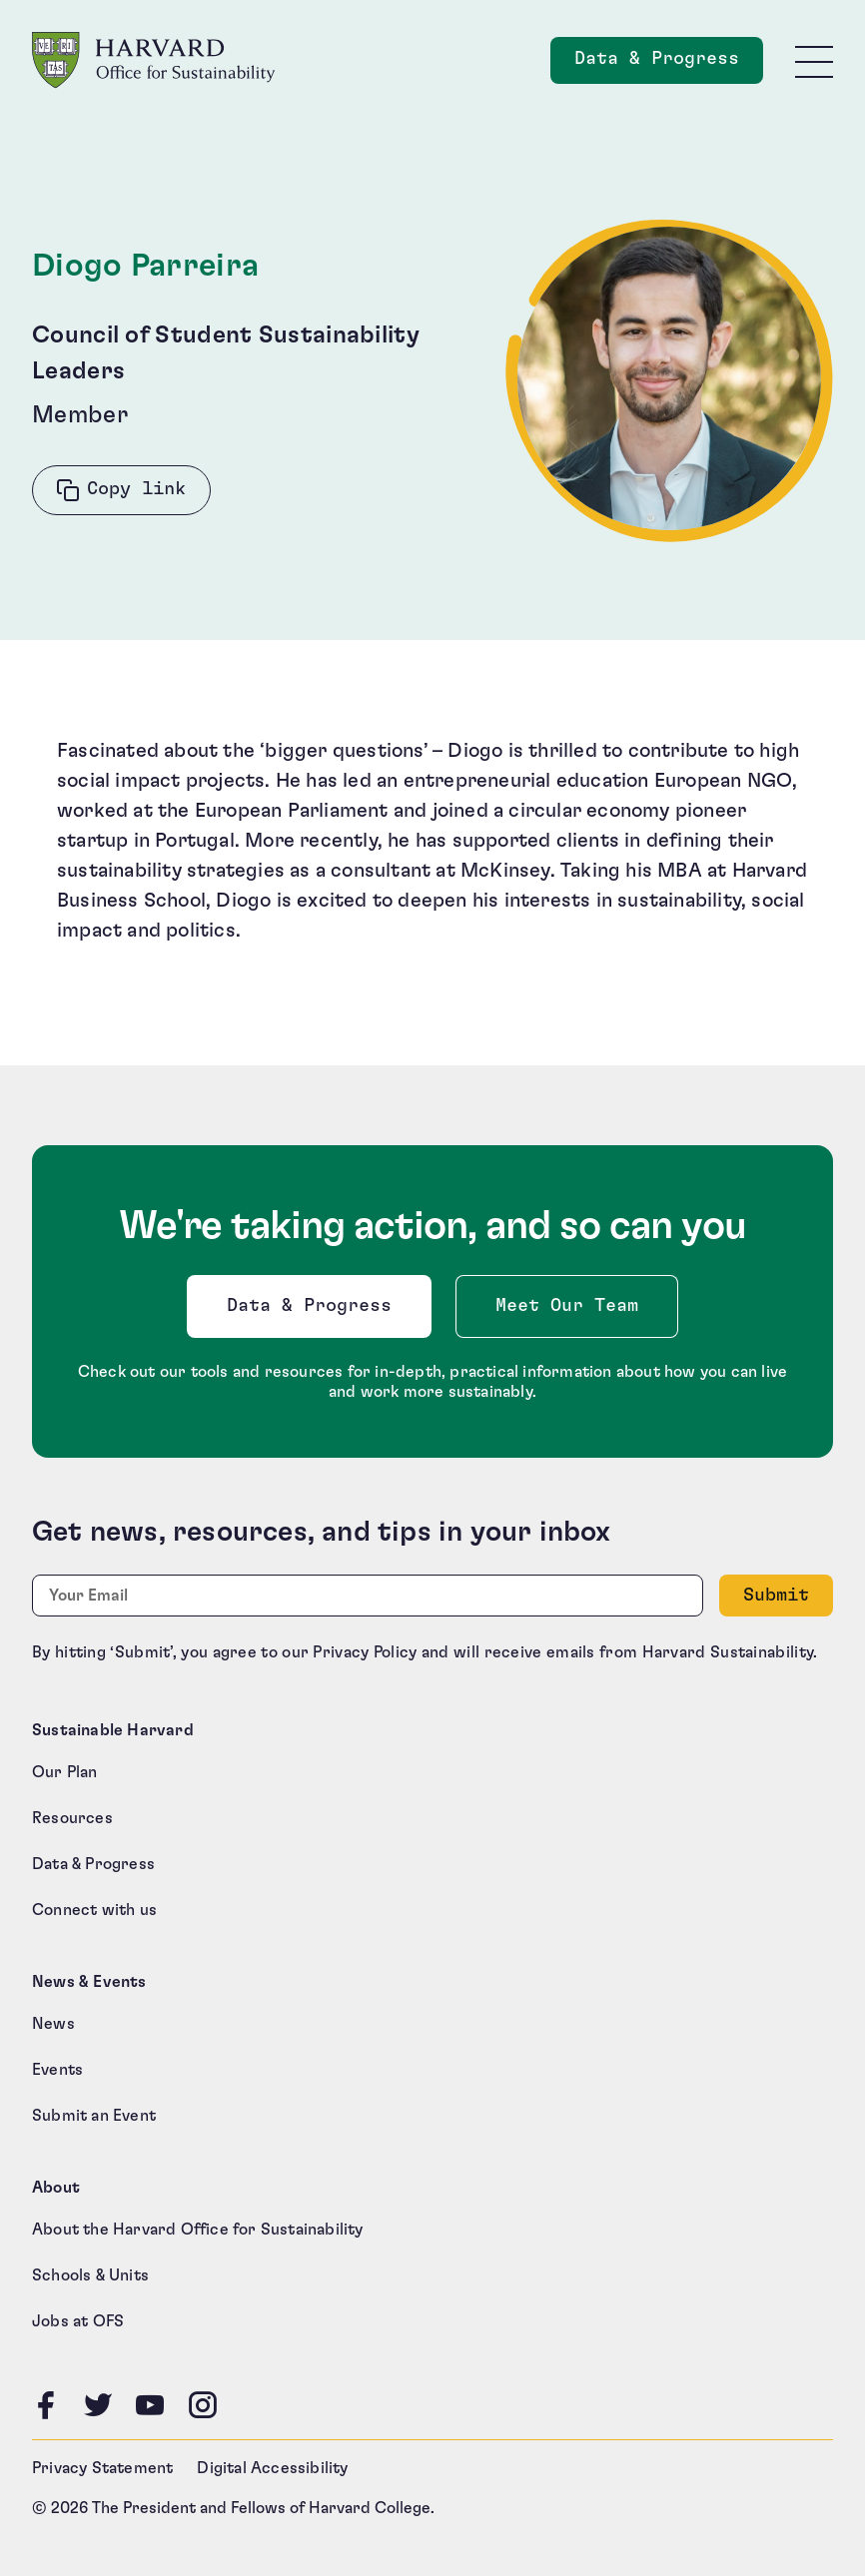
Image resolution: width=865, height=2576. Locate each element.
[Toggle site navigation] (814, 61)
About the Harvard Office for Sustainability (198, 2230)
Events (57, 2070)
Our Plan (65, 1772)
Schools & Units (90, 2275)
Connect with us (94, 1910)
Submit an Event (94, 2116)
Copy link (136, 489)
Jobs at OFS (78, 2321)
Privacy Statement (102, 2468)
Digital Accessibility (272, 2468)
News (53, 2024)
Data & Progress (314, 1311)
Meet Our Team (566, 1306)
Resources (72, 1818)
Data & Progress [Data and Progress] (668, 64)
